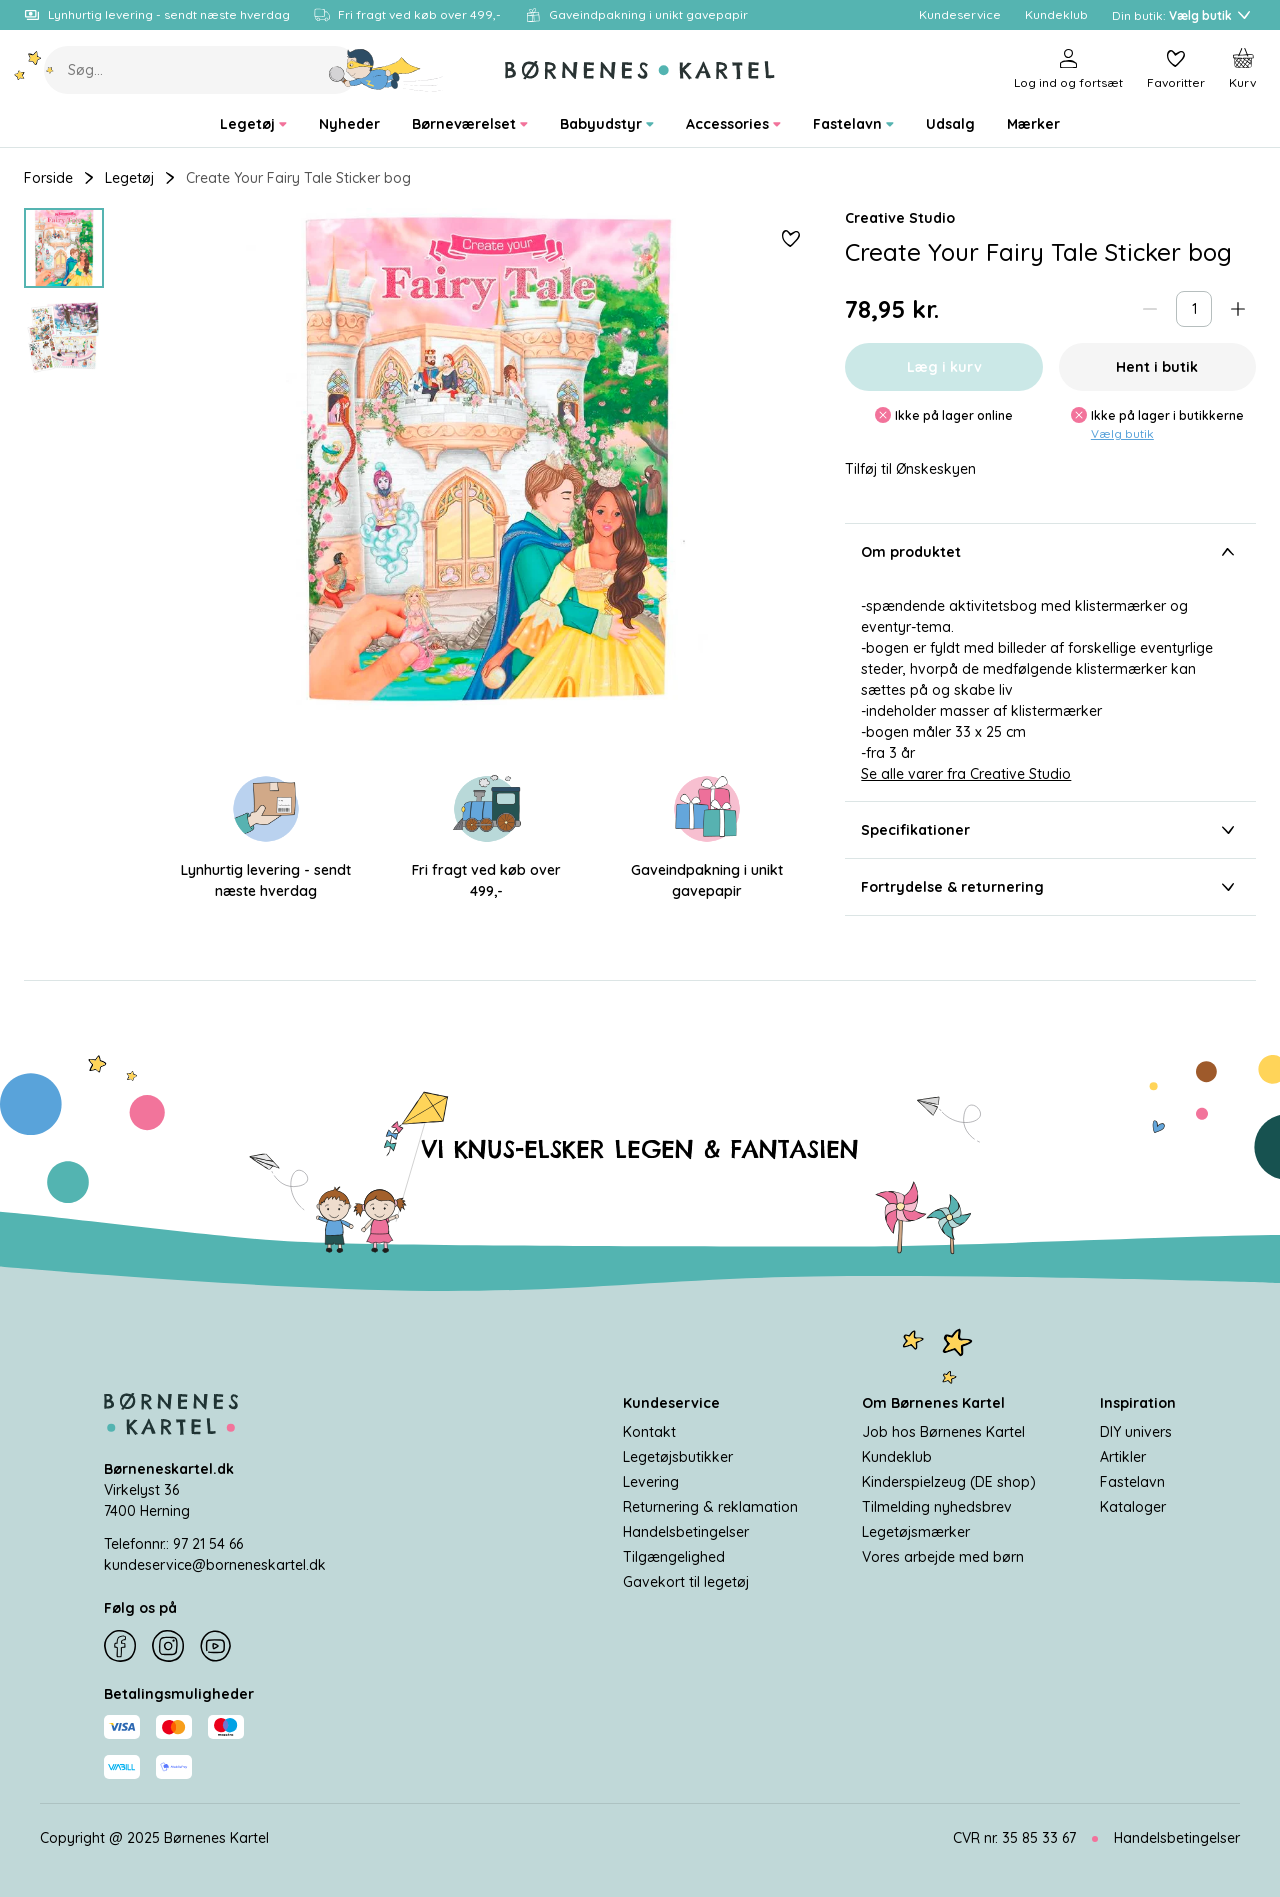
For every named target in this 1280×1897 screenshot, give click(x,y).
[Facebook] (120, 1646)
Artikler (1123, 1457)
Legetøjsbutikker (678, 1457)
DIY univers (1136, 1432)
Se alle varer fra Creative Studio (966, 774)
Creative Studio (900, 218)
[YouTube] (216, 1646)
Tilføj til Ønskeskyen (910, 469)
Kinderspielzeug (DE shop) (949, 1482)
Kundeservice (671, 1403)
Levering (651, 1482)
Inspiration (1138, 1403)
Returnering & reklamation (710, 1507)
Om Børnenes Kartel (933, 1403)
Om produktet (1050, 552)
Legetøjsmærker (916, 1532)
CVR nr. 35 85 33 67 (1014, 1838)
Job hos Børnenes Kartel (943, 1432)
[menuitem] (253, 124)
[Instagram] (168, 1646)
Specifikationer (1050, 830)
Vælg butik (1122, 433)
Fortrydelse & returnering (1050, 887)
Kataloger (1133, 1507)
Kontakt (649, 1432)
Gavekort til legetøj (686, 1582)
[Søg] (386, 70)
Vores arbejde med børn (943, 1557)
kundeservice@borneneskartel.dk (215, 1565)
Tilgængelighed (674, 1557)
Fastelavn (1132, 1482)
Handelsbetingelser (686, 1532)
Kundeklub (897, 1457)
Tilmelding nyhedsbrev (937, 1507)
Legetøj (129, 178)
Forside (48, 178)
